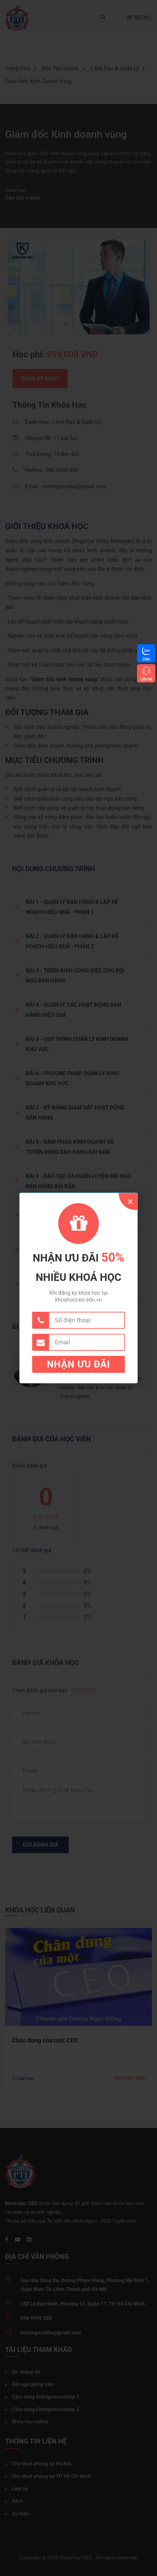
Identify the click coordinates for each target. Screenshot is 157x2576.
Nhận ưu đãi (78, 1364)
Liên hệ (146, 679)
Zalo (146, 659)
